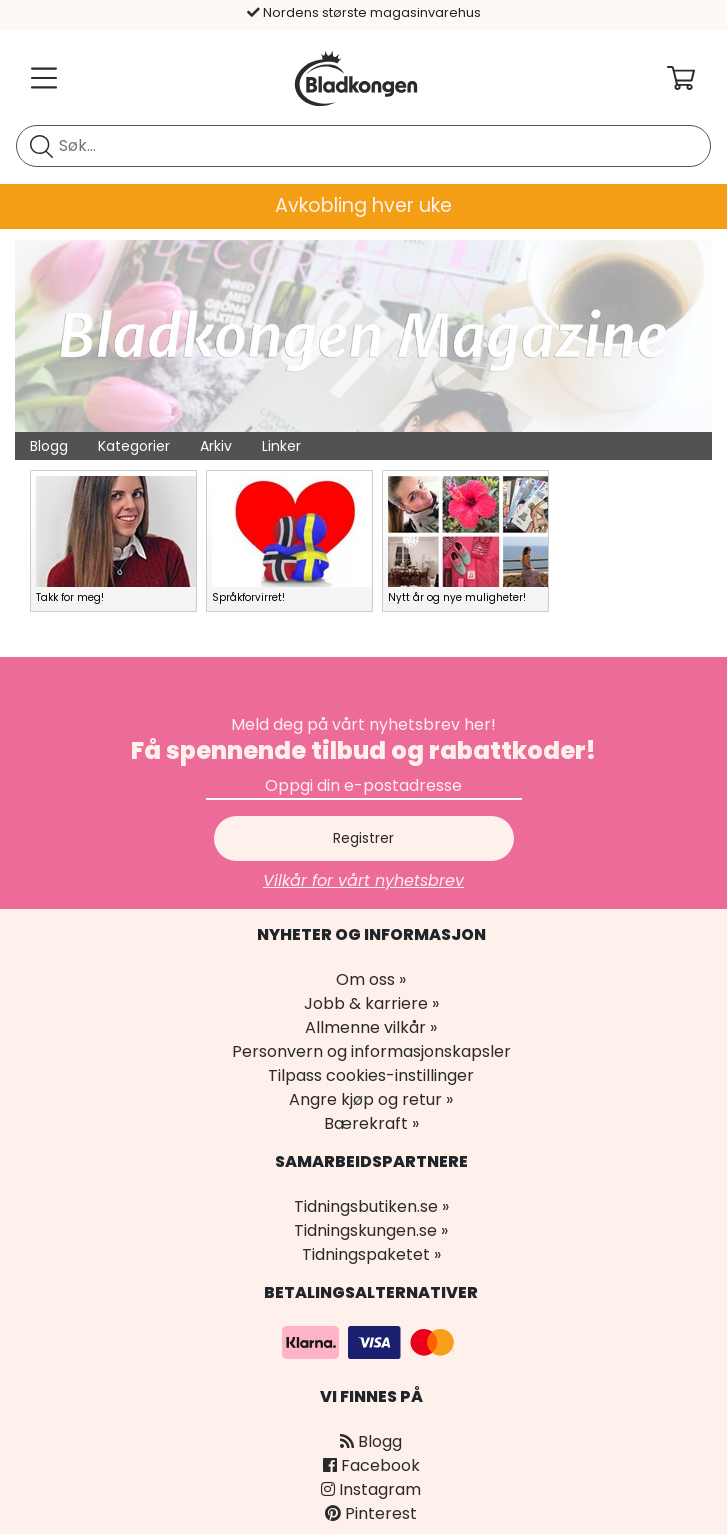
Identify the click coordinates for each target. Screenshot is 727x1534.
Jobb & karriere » (371, 1003)
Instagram (371, 1489)
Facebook (371, 1465)
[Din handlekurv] (697, 78)
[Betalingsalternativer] (371, 1341)
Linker (281, 446)
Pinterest (371, 1513)
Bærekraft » (371, 1123)
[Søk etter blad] (41, 146)
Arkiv (216, 446)
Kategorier (134, 446)
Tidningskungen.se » (371, 1230)
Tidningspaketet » (371, 1254)
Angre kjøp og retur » (371, 1099)
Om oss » (371, 979)
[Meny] (40, 78)
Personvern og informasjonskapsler (371, 1051)
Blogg (49, 446)
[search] (363, 146)
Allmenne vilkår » (371, 1027)
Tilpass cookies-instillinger (371, 1075)
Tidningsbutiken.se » (371, 1206)
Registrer (363, 838)
